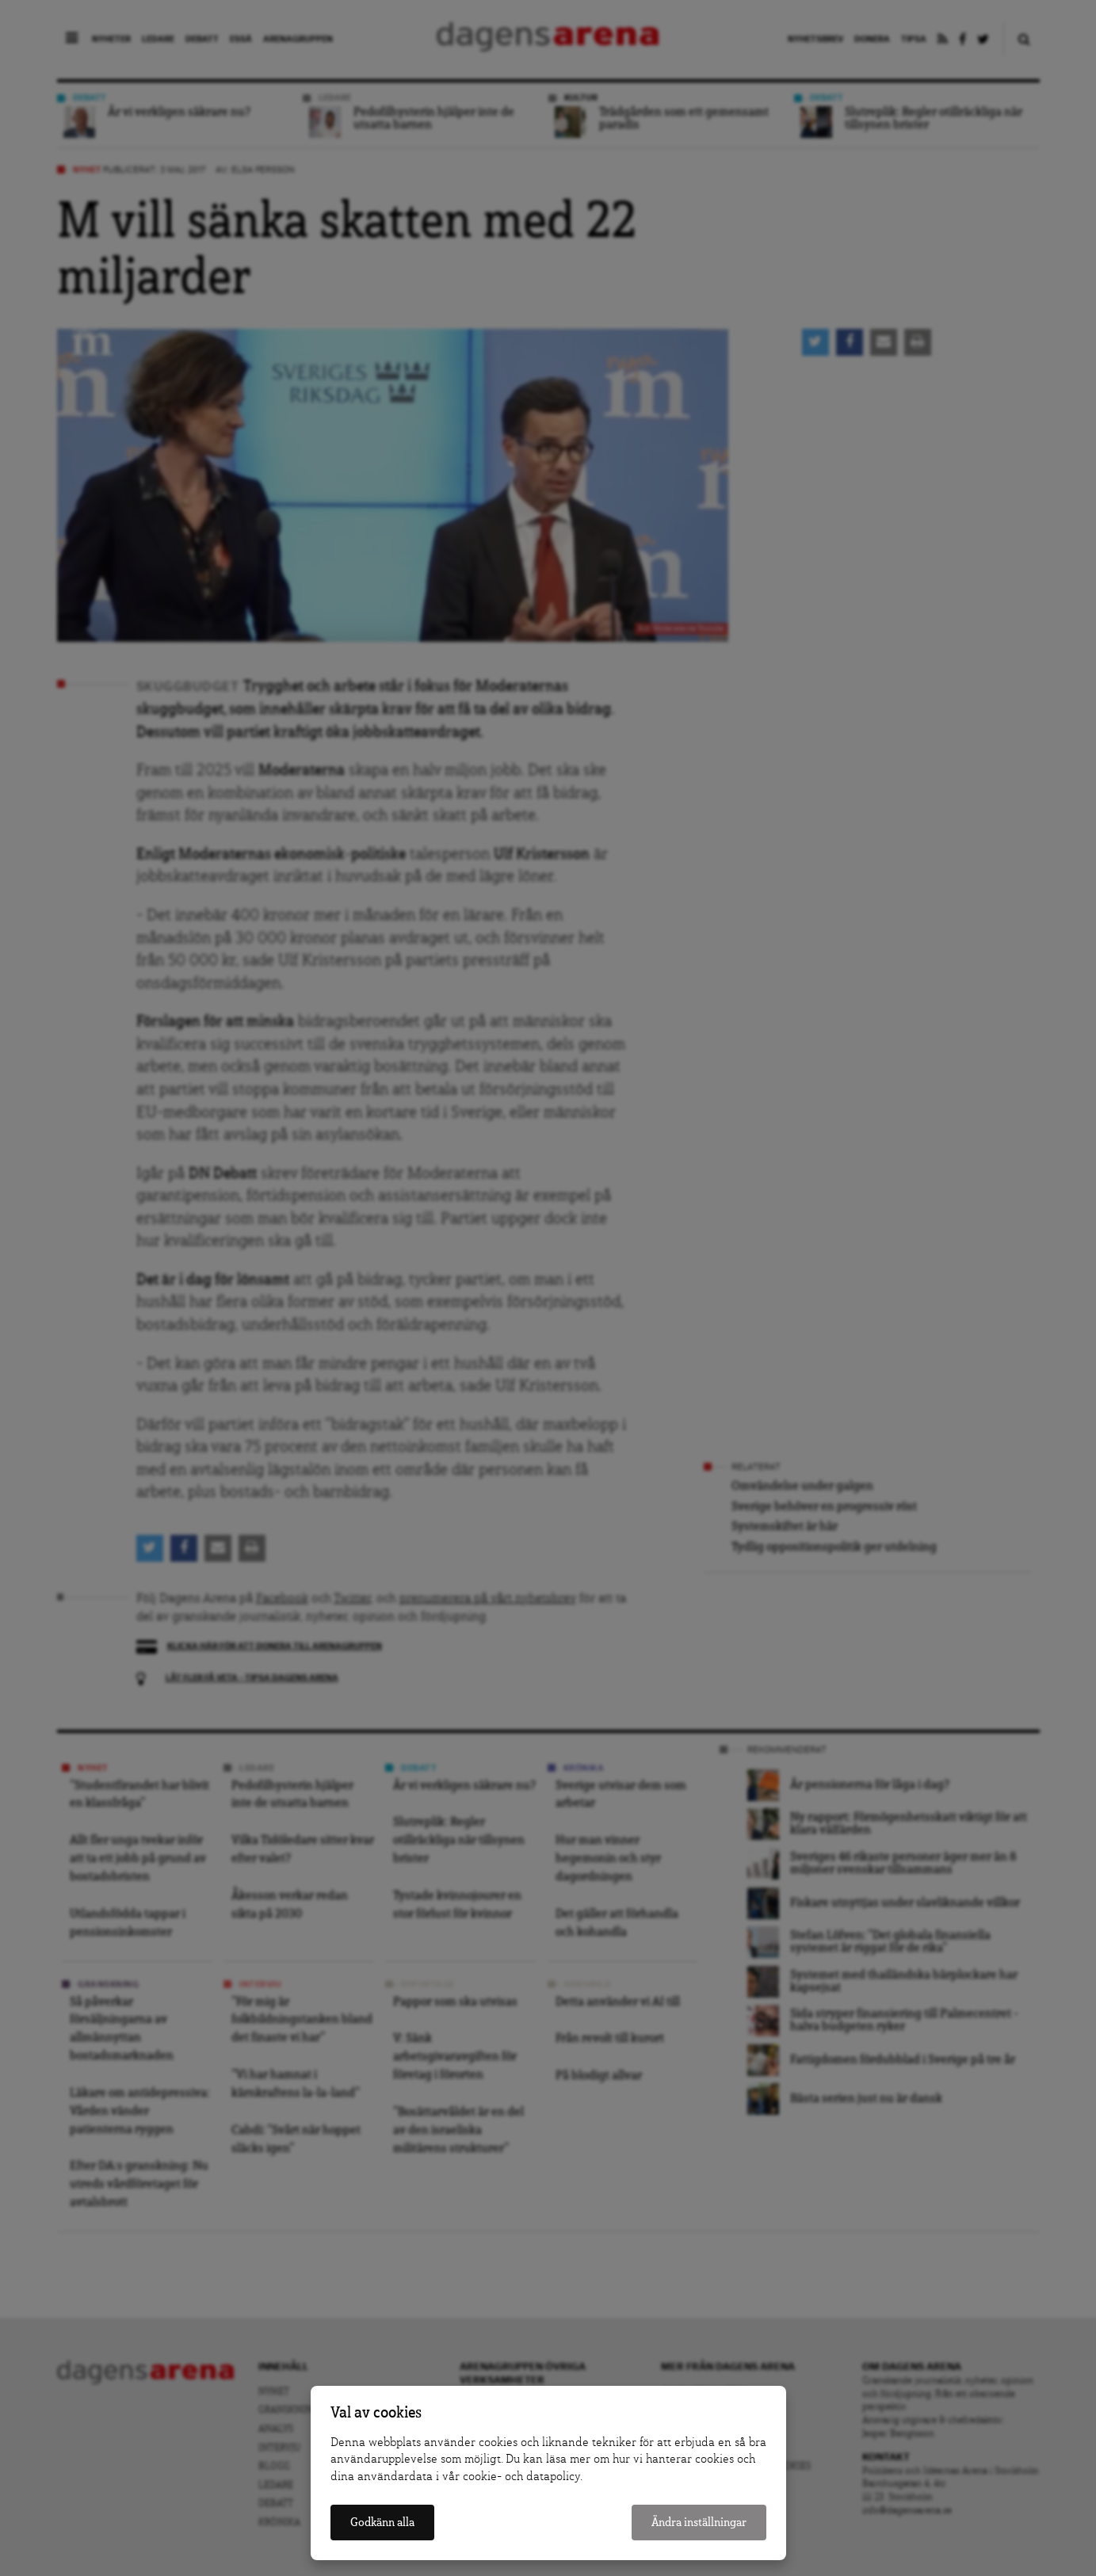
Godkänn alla (382, 2522)
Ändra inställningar (699, 2522)
